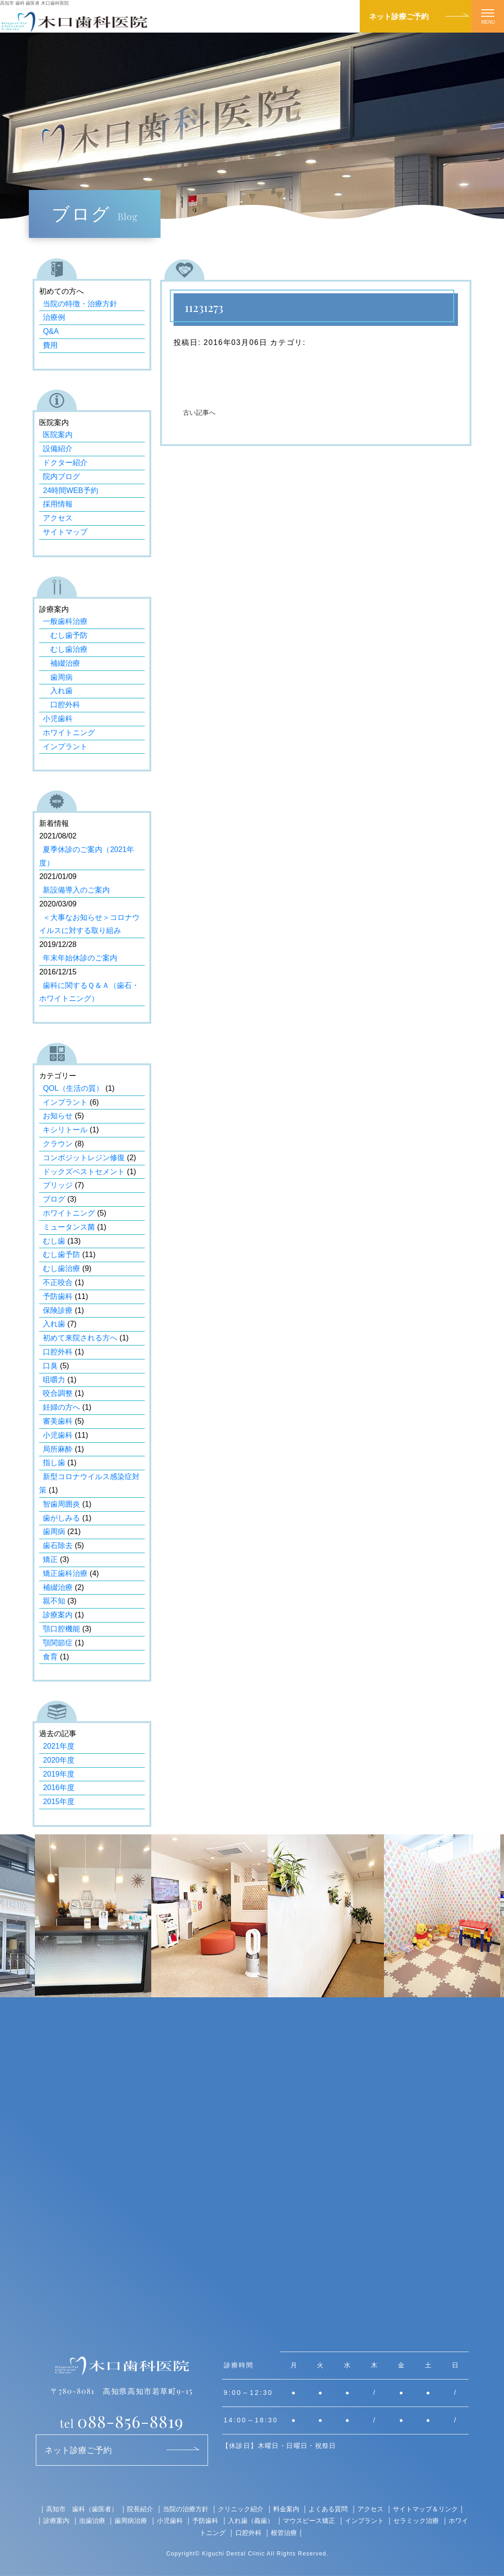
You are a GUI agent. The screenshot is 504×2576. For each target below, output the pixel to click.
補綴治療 (61, 663)
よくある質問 (328, 2508)
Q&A (51, 331)
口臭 (50, 1366)
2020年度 (58, 1760)
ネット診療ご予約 (399, 16)
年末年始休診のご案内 (80, 958)
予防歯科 (58, 1296)
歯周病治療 (130, 2520)
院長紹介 (140, 2508)
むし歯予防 (65, 635)
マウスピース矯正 (309, 2520)
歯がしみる (61, 1518)
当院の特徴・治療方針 (80, 304)
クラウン (58, 1144)
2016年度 (58, 1788)
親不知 (54, 1601)
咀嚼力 (54, 1380)
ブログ (54, 1199)
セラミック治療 (416, 2520)
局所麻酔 (58, 1449)
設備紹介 (58, 449)
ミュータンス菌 (69, 1227)
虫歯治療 (92, 2520)
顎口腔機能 (61, 1629)
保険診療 (58, 1310)
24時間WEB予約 (70, 490)
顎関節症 (58, 1643)
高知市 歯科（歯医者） (82, 2508)
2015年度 (58, 1801)
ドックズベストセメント (84, 1172)
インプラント (65, 746)
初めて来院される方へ (80, 1338)
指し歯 (54, 1463)
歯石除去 (58, 1545)
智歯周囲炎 (61, 1504)
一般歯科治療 (65, 621)
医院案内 (58, 435)
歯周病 (58, 677)
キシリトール (65, 1130)
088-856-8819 (122, 2421)
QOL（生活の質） (73, 1088)
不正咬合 (58, 1282)
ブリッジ (58, 1185)
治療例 (54, 317)
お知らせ (58, 1116)
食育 (50, 1657)
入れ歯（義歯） (251, 2520)
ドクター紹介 (65, 463)
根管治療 (284, 2532)
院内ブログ (61, 476)
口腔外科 (61, 705)
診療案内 (58, 1615)
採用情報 (58, 504)
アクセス (58, 518)
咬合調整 (58, 1393)
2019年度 (58, 1774)
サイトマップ (65, 532)
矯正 (50, 1559)
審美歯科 (58, 1421)
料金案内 (286, 2508)
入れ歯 (58, 691)
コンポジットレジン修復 (84, 1158)
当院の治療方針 (185, 2508)
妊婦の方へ (61, 1407)
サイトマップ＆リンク (425, 2508)
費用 (50, 345)
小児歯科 (58, 719)
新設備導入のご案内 (76, 890)
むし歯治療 (65, 649)
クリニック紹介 (240, 2508)
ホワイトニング (69, 733)
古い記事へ (199, 412)
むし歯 (54, 1241)
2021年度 (58, 1746)
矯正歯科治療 (65, 1573)
